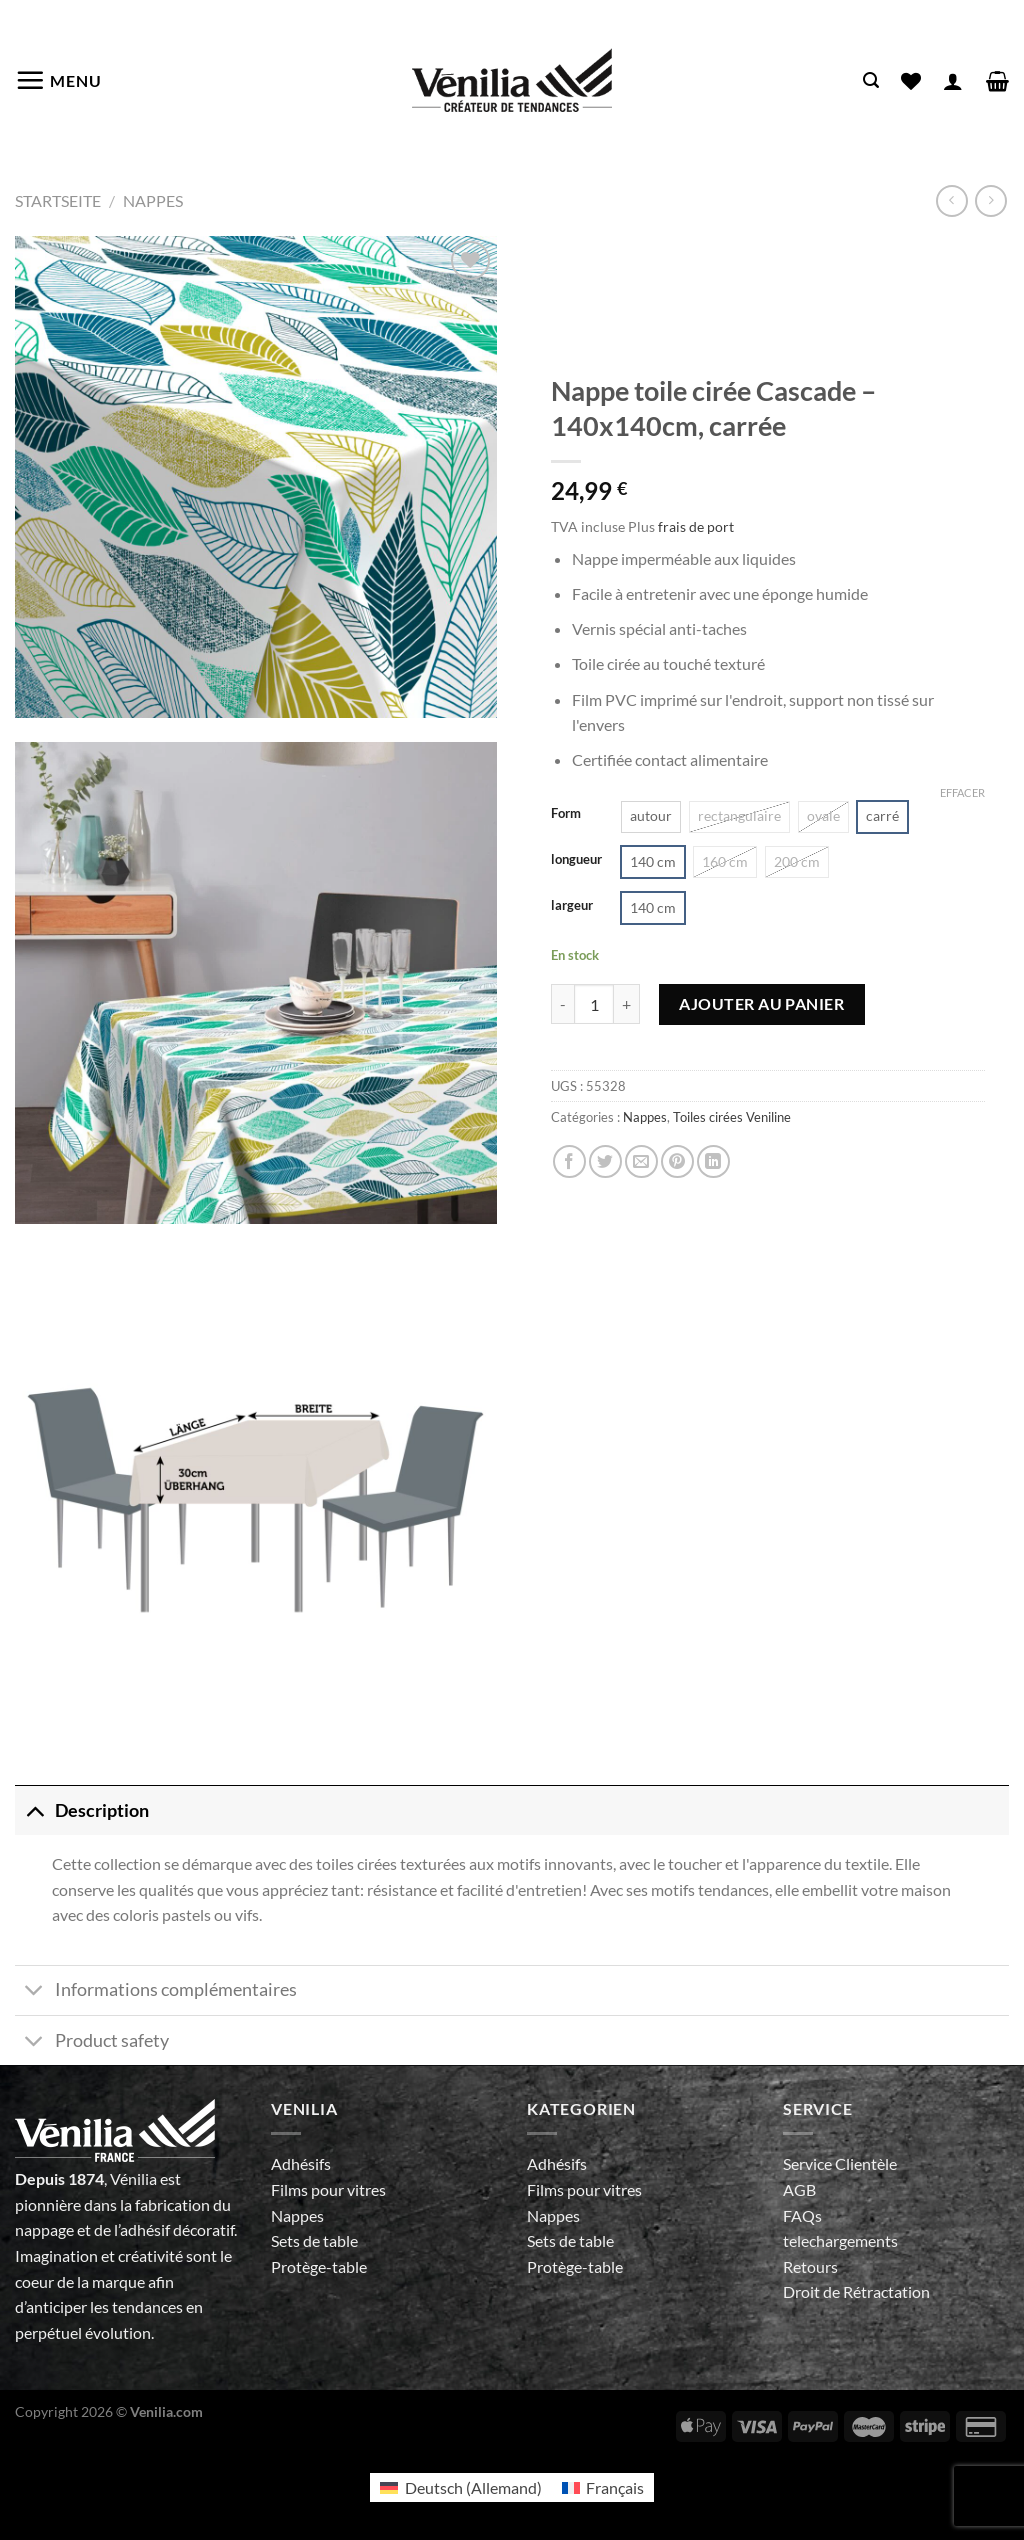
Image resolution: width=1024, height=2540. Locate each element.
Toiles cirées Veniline (732, 1117)
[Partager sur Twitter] (605, 1161)
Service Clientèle (840, 2163)
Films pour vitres (328, 2189)
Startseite (58, 200)
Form (566, 814)
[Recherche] (871, 80)
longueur (576, 860)
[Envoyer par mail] (641, 1161)
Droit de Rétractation (856, 2291)
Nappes (153, 200)
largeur (572, 906)
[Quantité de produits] (594, 1004)
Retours (810, 2266)
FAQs (802, 2215)
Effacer (962, 792)
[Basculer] (34, 1810)
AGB (799, 2189)
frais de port (696, 526)
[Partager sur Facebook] (569, 1161)
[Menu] (58, 80)
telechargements (840, 2240)
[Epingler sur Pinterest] (677, 1161)
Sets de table (314, 2240)
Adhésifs (301, 2163)
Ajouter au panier (761, 1003)
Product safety (92, 2042)
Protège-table (319, 2266)
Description (82, 1810)
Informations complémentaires (156, 1992)
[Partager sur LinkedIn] (713, 1161)
